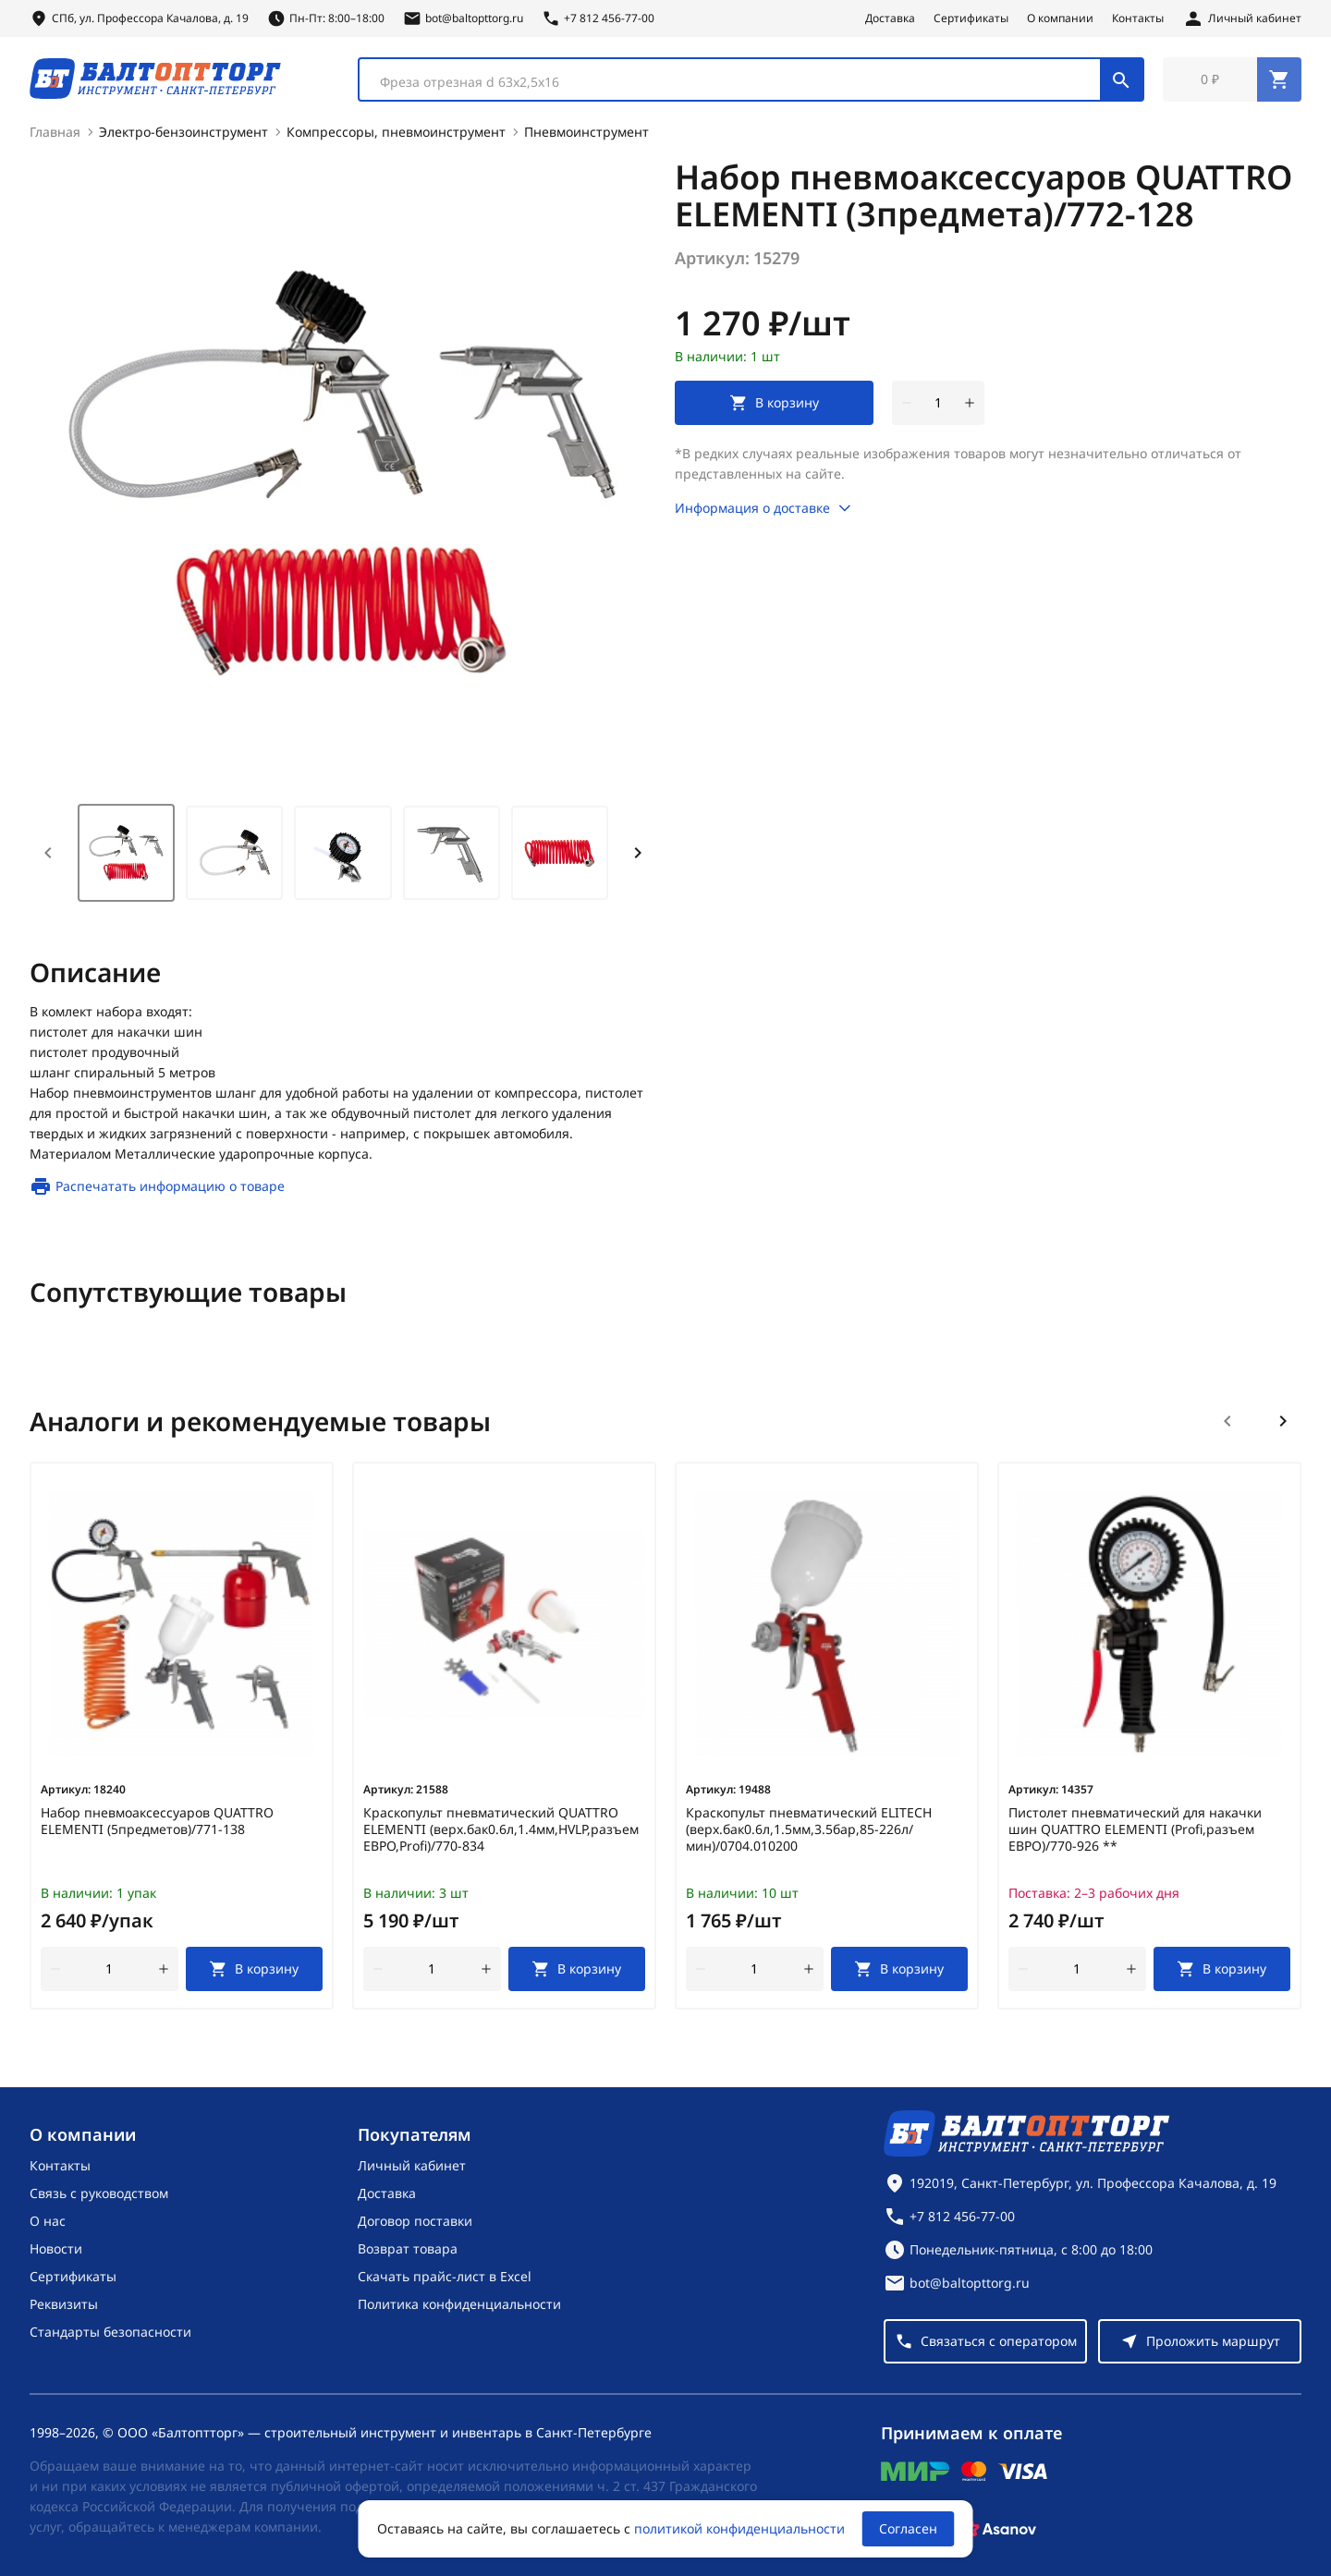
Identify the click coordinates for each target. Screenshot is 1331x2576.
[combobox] (751, 81)
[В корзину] (255, 1972)
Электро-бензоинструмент (183, 135)
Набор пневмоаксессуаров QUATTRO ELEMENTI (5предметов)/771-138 (157, 1824)
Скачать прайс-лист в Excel (444, 2276)
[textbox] (738, 84)
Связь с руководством (99, 2193)
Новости (56, 2248)
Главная (55, 135)
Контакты (1138, 18)
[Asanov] (999, 2529)
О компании (1060, 18)
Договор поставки (415, 2221)
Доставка (890, 18)
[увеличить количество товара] (969, 406)
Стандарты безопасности (110, 2331)
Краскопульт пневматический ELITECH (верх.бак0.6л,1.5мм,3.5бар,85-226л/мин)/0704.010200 (809, 1833)
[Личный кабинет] (1241, 18)
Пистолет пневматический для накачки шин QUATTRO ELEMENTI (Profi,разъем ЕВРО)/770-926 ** (1135, 1833)
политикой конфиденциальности (739, 2528)
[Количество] (938, 406)
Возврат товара (408, 2248)
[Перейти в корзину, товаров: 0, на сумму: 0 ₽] (1232, 81)
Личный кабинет (412, 2165)
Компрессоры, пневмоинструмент (396, 135)
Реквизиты (64, 2304)
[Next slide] (637, 856)
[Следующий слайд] (1282, 1424)
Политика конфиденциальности (459, 2304)
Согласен (908, 2528)
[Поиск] (1121, 81)
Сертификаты (971, 18)
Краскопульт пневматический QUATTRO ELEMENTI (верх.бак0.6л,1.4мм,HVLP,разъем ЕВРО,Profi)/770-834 (501, 1833)
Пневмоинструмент (586, 135)
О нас (48, 2221)
